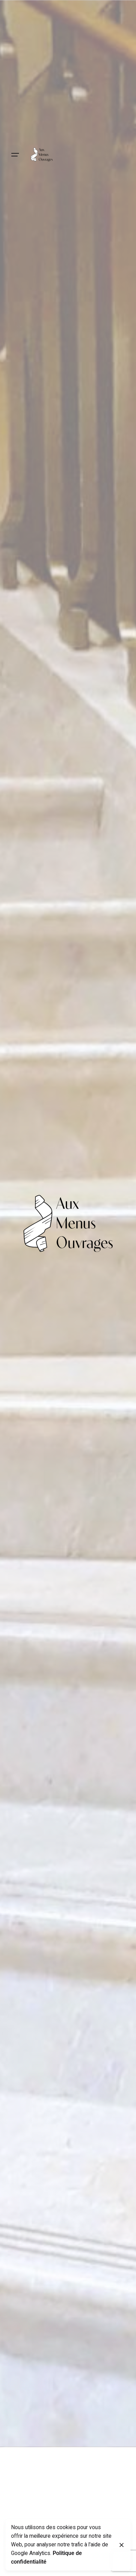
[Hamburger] (15, 154)
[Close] (121, 2545)
